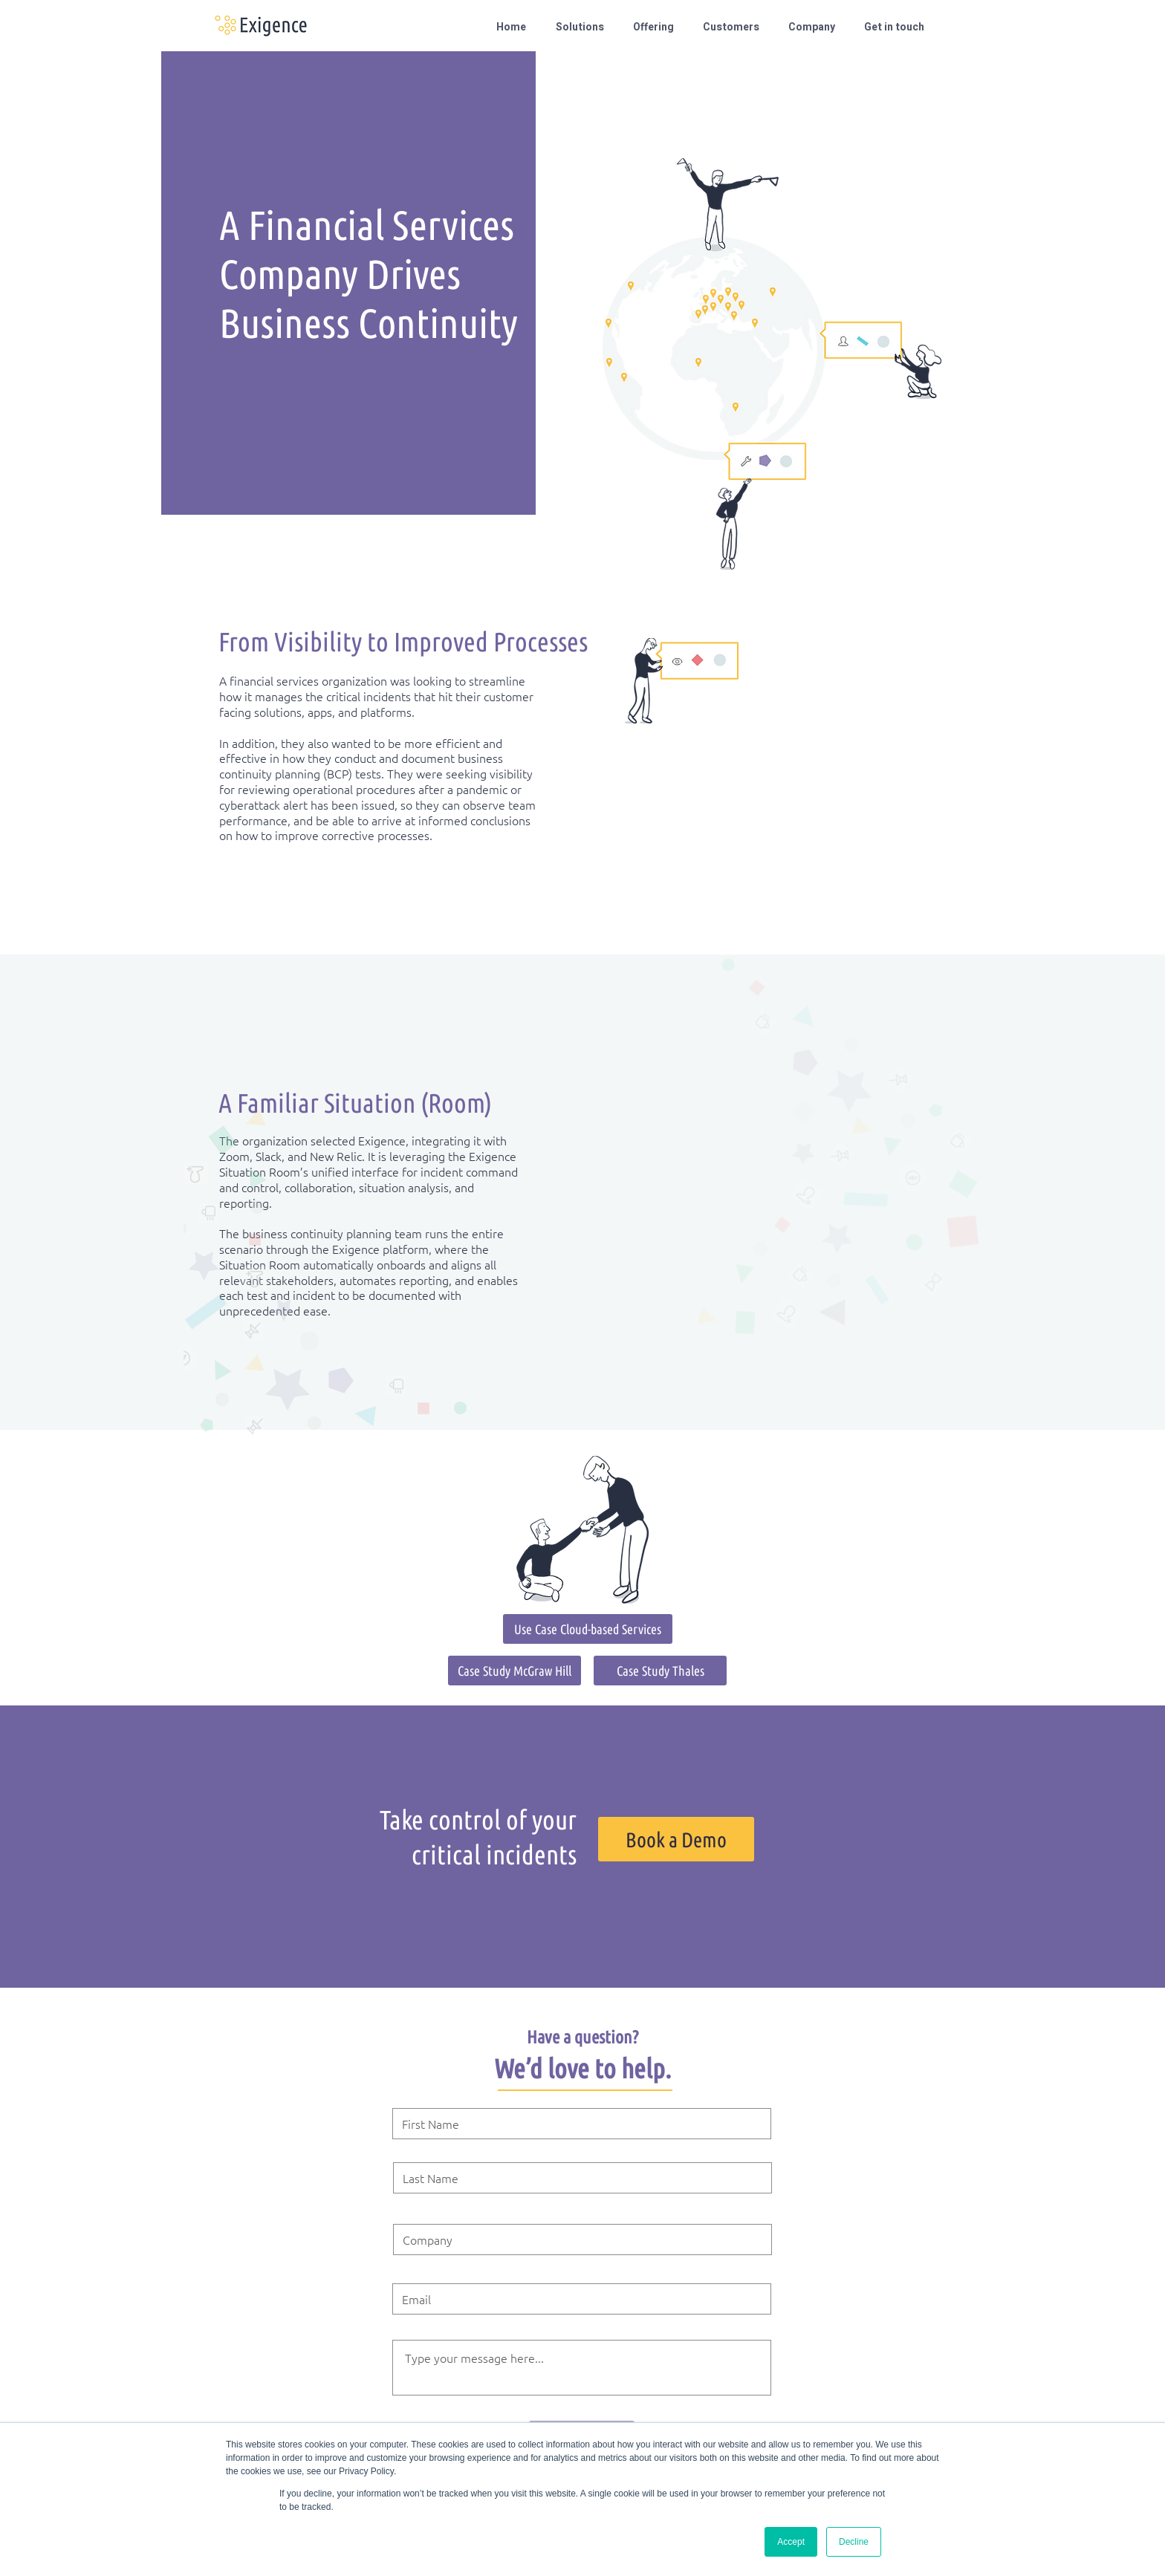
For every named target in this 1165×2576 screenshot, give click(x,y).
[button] (583, 27)
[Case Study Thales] (660, 1670)
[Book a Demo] (676, 1839)
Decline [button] (854, 2542)
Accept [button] (791, 2542)
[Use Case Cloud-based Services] (587, 1629)
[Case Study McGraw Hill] (514, 1670)
